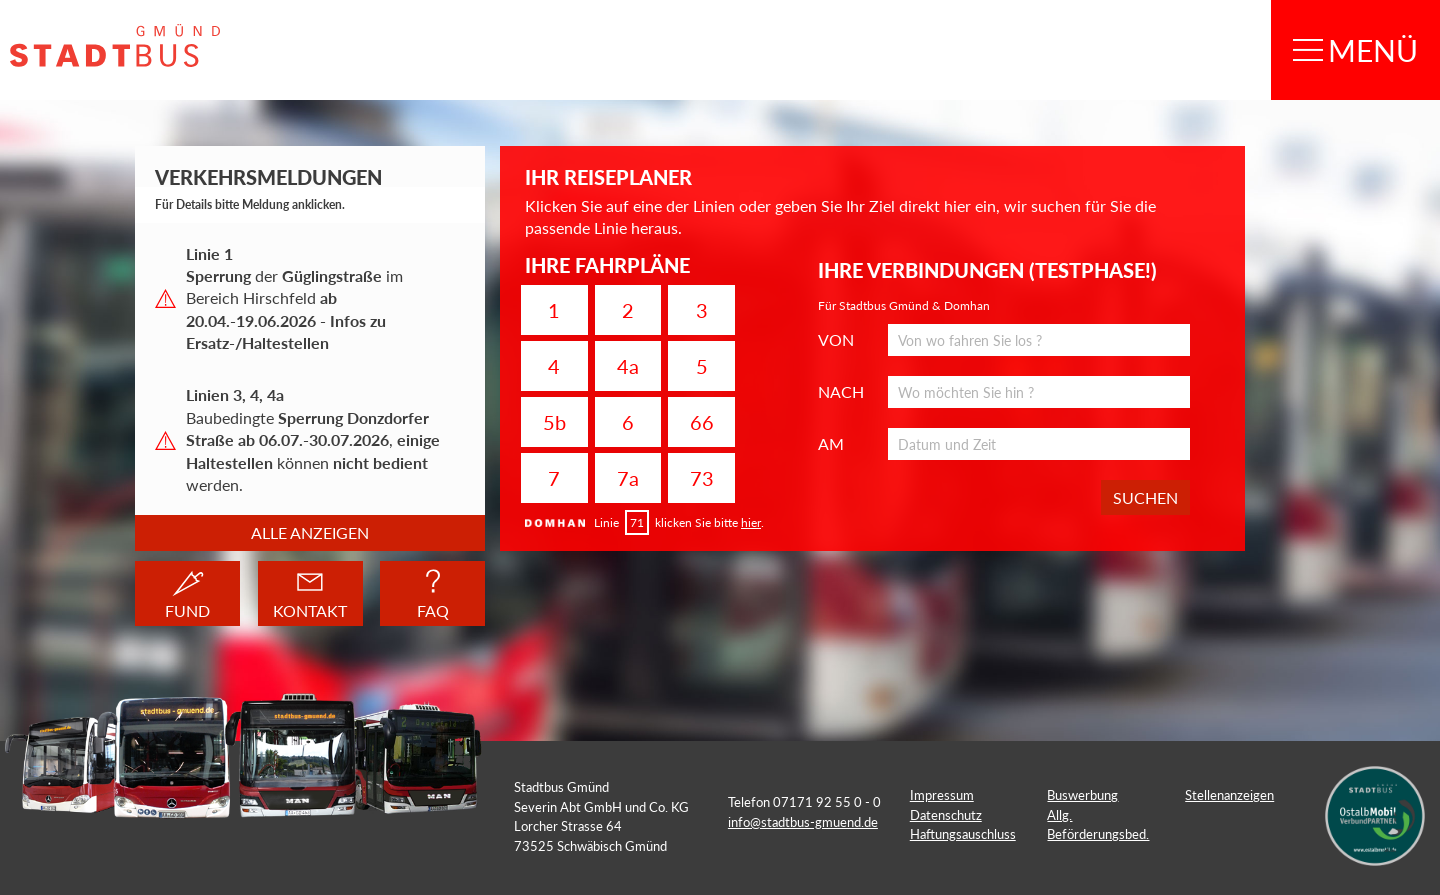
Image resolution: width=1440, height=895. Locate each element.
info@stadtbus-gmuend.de (803, 822)
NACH (841, 392)
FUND (187, 592)
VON (836, 340)
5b (554, 422)
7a (628, 478)
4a (628, 366)
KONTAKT (310, 593)
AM (831, 444)
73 (702, 478)
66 (702, 422)
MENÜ (1355, 50)
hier (751, 522)
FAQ (433, 593)
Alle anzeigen (310, 532)
